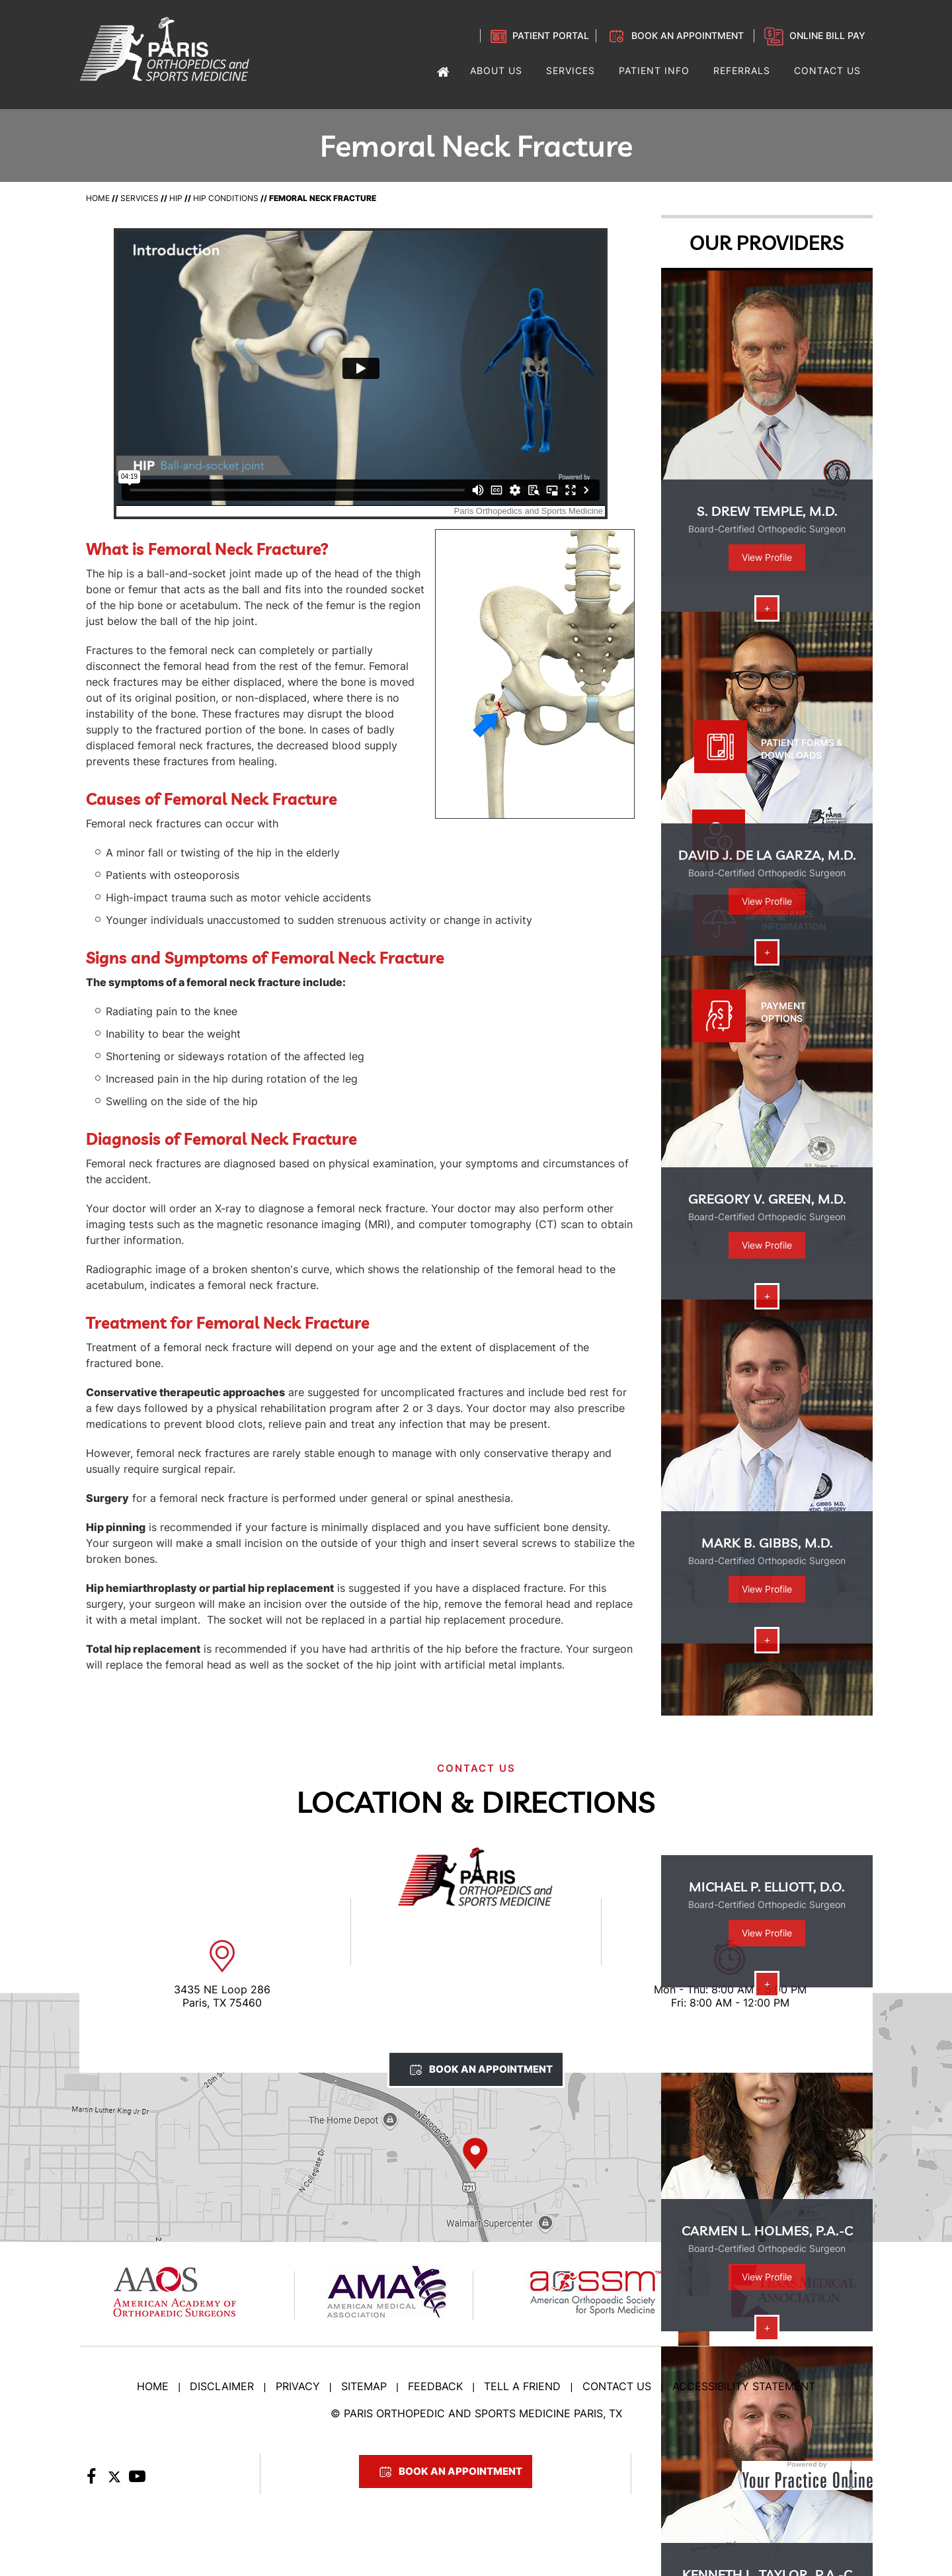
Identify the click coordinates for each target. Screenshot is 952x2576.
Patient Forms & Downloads (801, 749)
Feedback (435, 2386)
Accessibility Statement (743, 2386)
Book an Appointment (687, 35)
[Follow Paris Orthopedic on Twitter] (114, 2480)
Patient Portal (550, 35)
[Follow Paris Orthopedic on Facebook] (90, 2480)
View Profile (767, 557)
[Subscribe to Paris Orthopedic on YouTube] (137, 2480)
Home (98, 198)
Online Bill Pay (827, 35)
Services (139, 198)
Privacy (298, 2386)
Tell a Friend (522, 2386)
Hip (175, 198)
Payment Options (783, 1012)
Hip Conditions (225, 198)
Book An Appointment (491, 2069)
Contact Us (616, 2386)
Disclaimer (222, 2386)
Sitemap (364, 2386)
